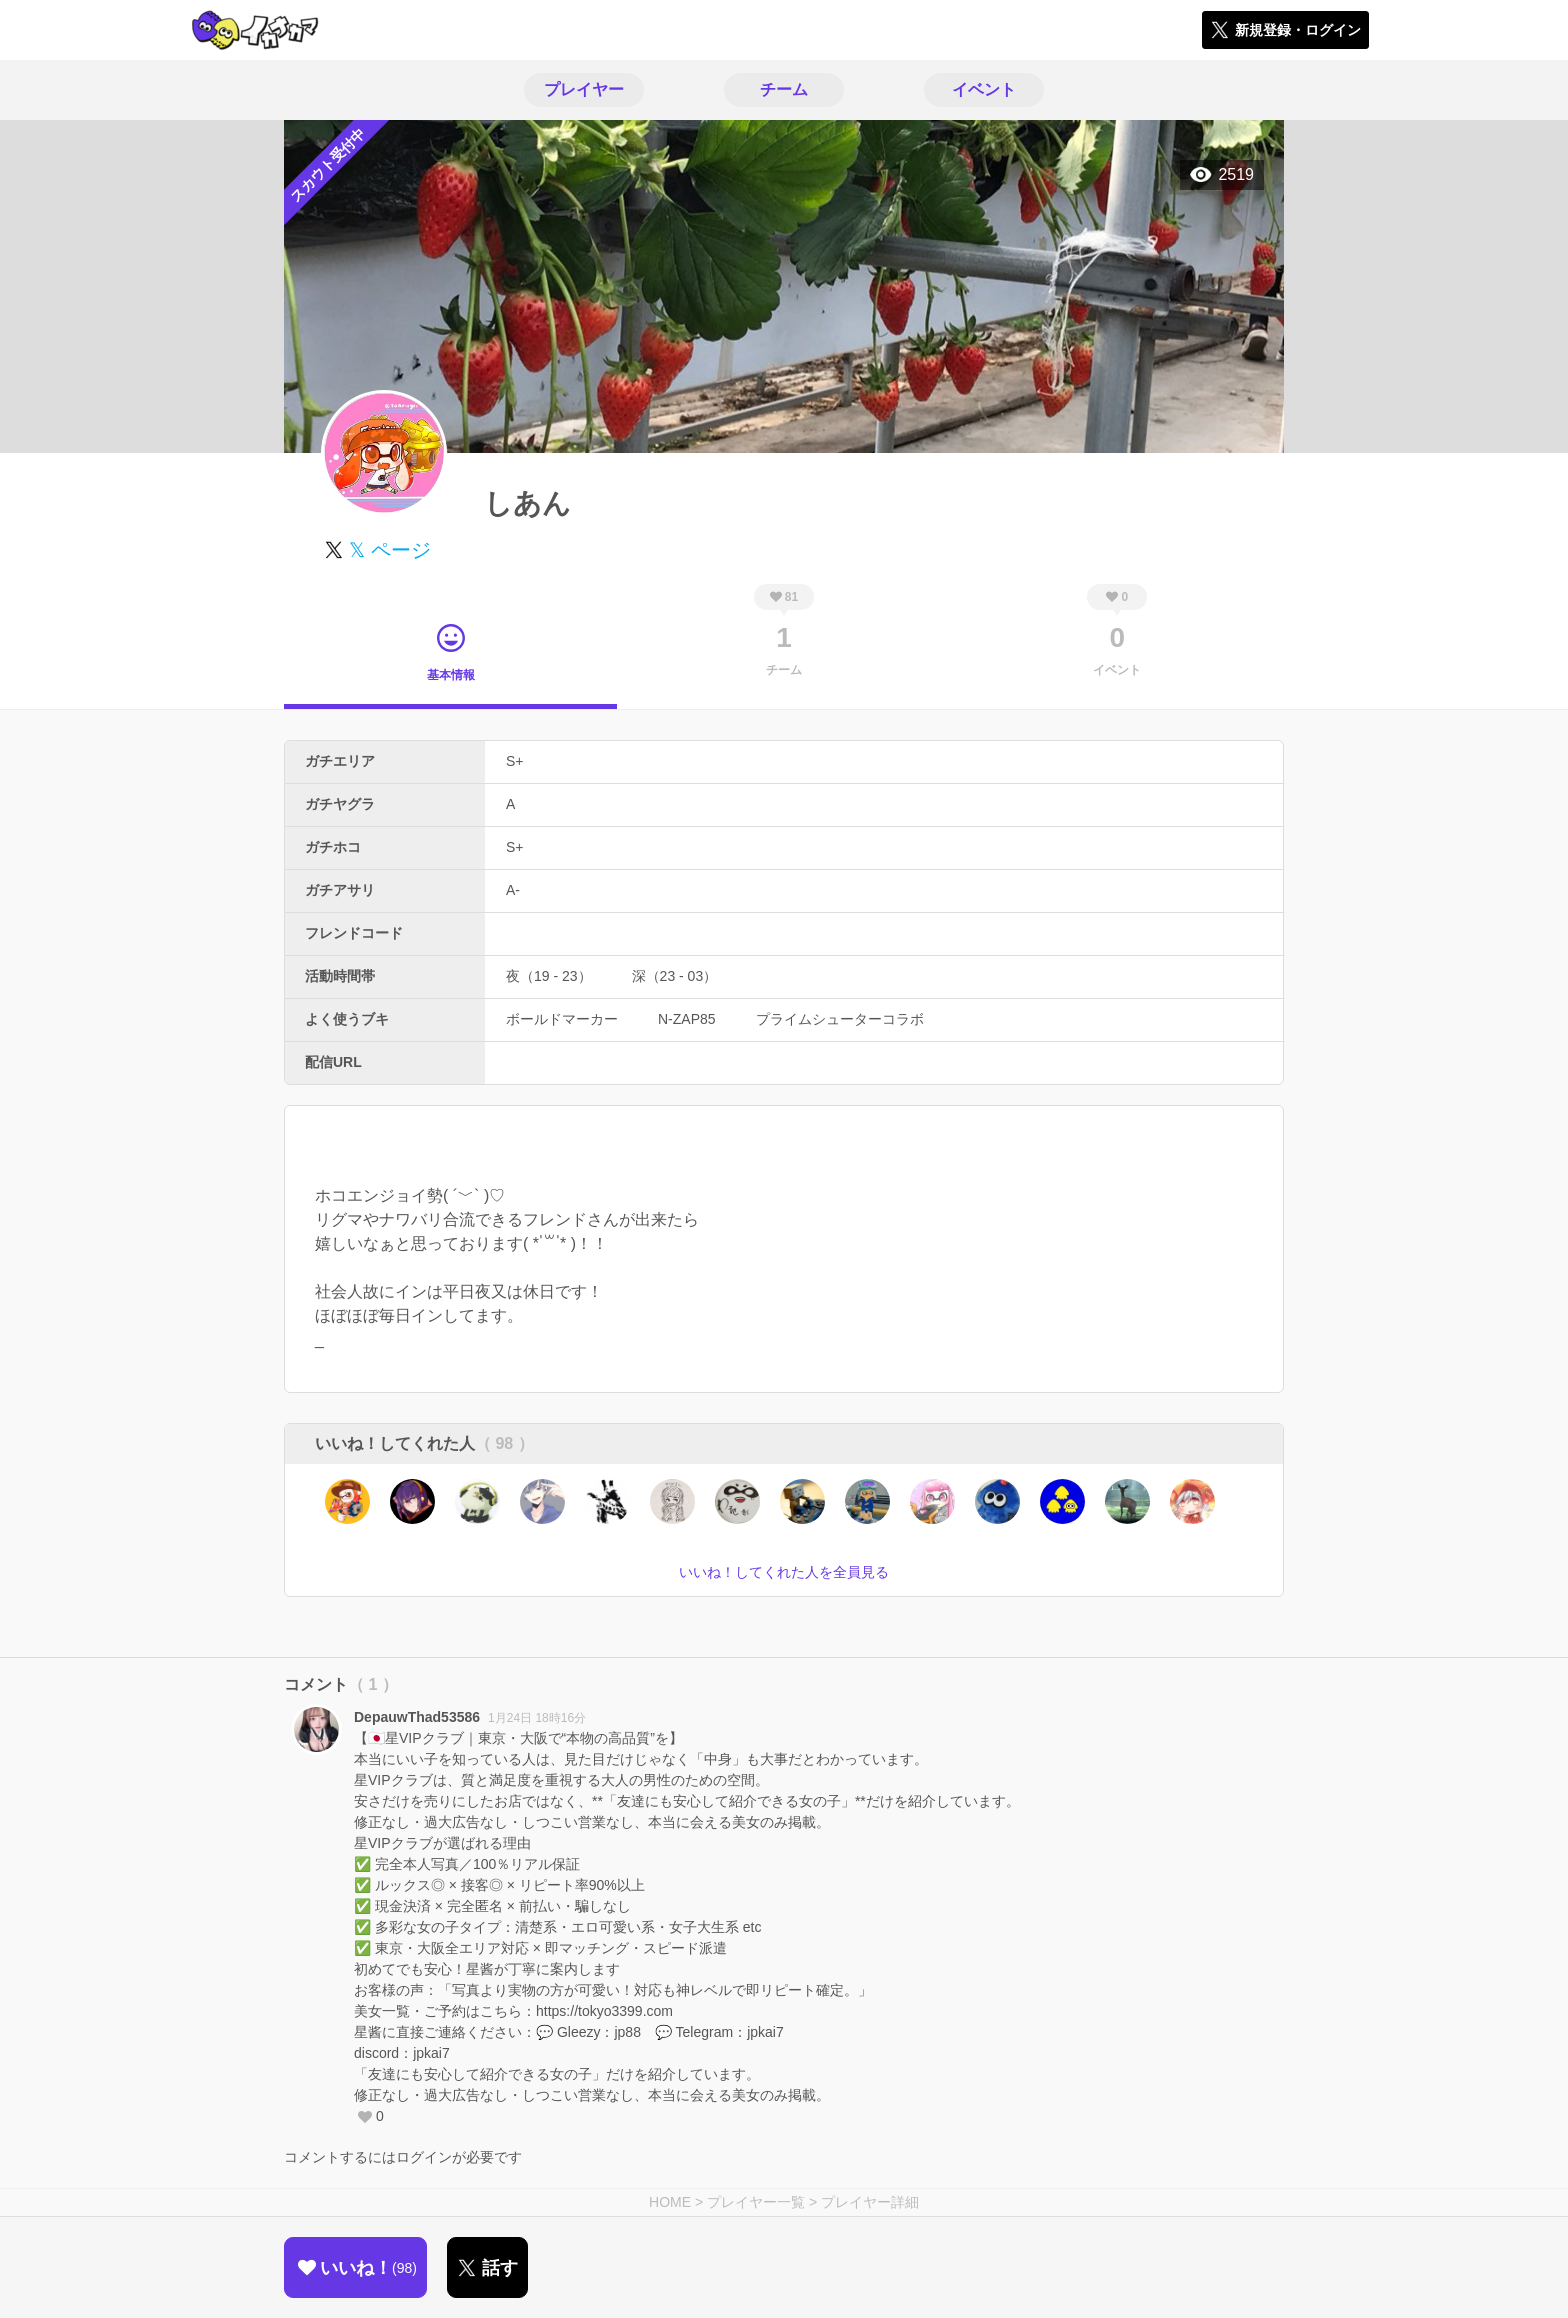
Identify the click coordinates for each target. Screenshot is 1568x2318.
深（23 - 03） (675, 976)
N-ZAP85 (687, 1019)
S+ (515, 761)
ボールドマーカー (562, 1019)
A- (513, 890)
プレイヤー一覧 (756, 2202)
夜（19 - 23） (549, 976)
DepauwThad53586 (417, 1717)
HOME (670, 2202)
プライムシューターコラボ (840, 1019)
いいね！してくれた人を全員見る (784, 1572)
